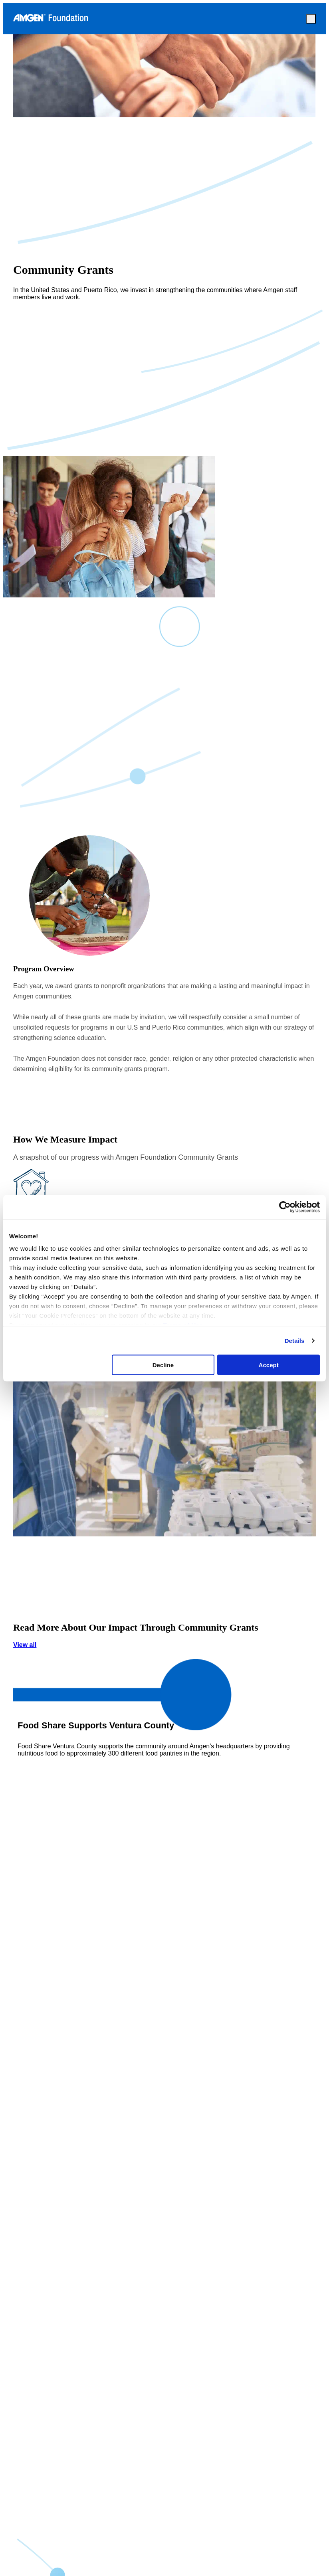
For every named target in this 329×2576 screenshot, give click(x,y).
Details (295, 1340)
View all (164, 1690)
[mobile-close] (311, 19)
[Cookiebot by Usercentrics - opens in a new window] (285, 1207)
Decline (163, 1364)
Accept (269, 1364)
